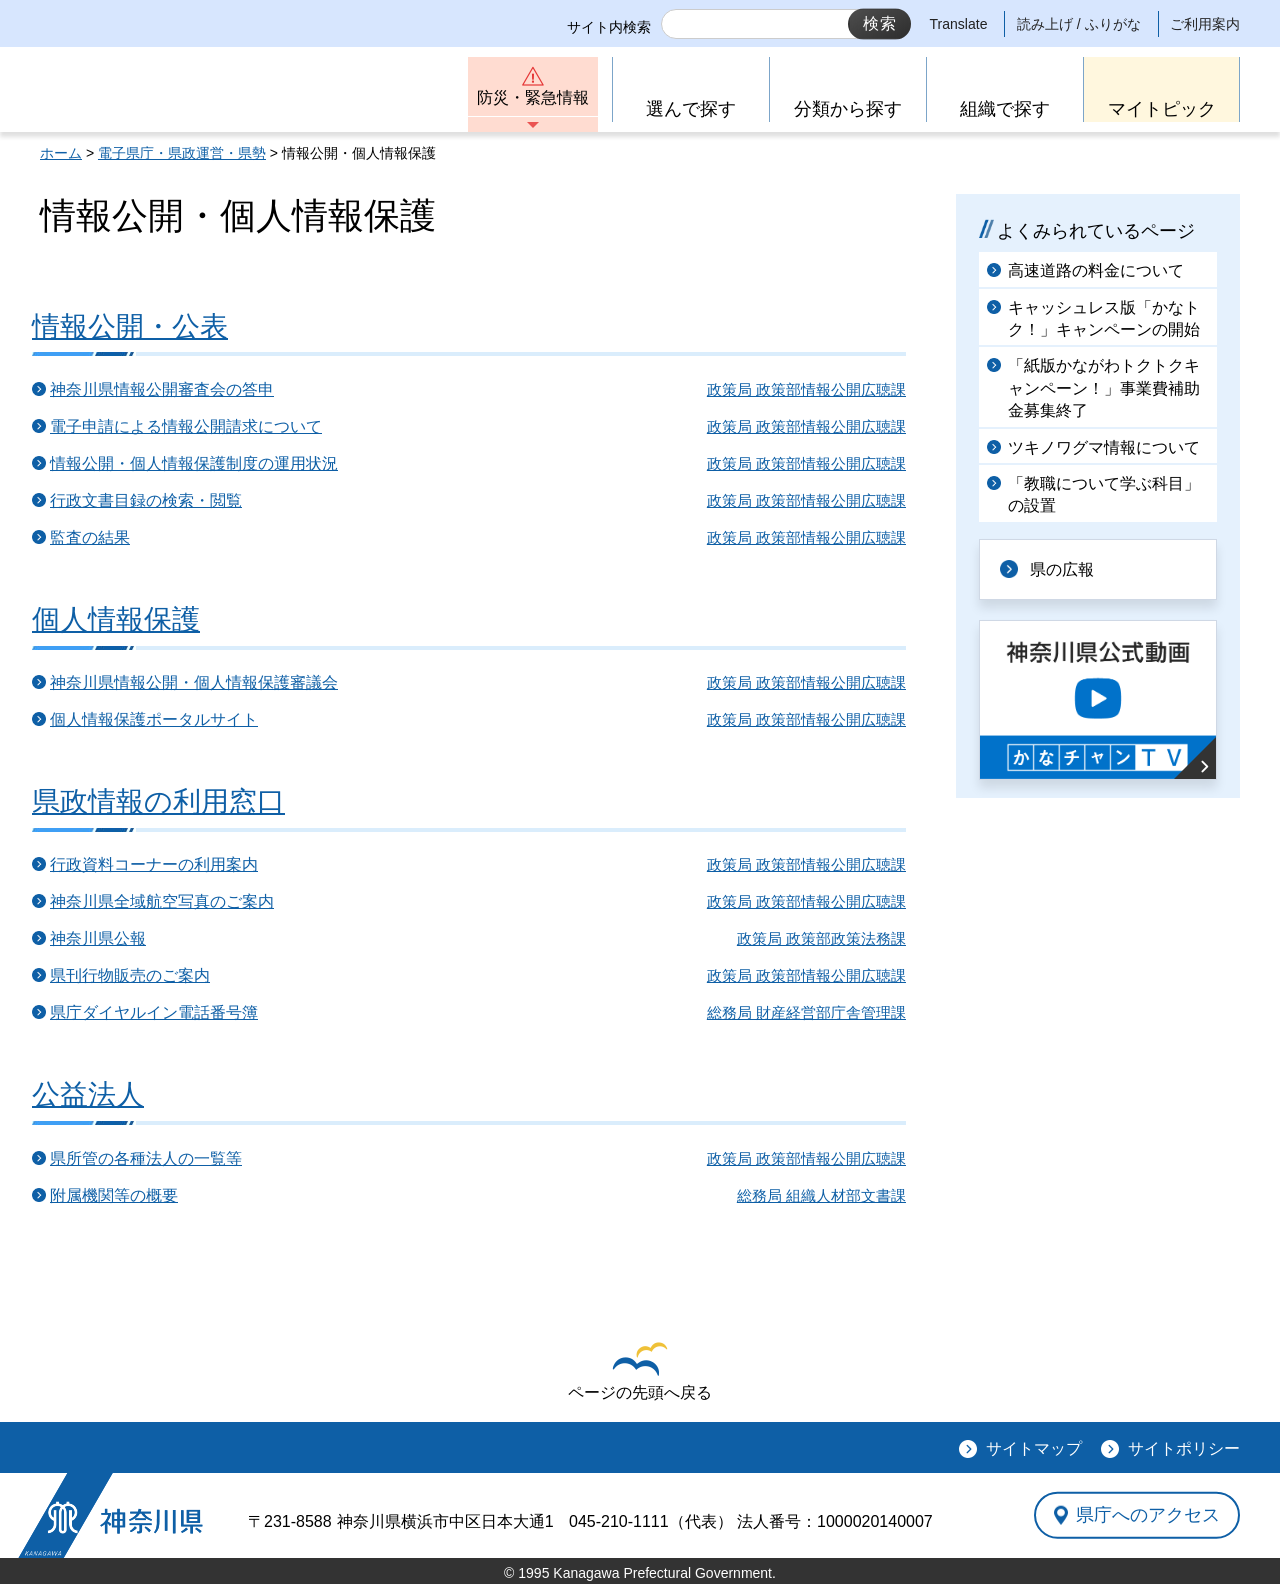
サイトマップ (1034, 1448)
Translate (959, 24)
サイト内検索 (609, 27)
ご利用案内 (1205, 24)
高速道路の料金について (1096, 270)
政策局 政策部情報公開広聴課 (806, 389)
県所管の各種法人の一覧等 (146, 1158)
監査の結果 (90, 537)
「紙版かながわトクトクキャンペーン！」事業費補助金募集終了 (1104, 388)
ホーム (61, 153)
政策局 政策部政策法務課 (821, 938)
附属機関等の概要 (114, 1195)
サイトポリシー (1184, 1448)
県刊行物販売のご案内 (130, 975)
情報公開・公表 (130, 326)
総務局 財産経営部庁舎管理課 (806, 1012)
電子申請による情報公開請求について (186, 426)
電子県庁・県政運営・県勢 (182, 153)
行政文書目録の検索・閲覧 (146, 500)
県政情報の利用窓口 (158, 801)
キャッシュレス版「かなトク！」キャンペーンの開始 (1104, 318)
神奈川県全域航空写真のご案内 (162, 901)
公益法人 (88, 1094)
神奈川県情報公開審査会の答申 (162, 389)
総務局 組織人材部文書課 (821, 1195)
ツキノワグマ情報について (1104, 447)
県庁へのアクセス (1148, 1515)
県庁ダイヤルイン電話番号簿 (154, 1012)
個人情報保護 (116, 619)
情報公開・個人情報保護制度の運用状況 (194, 463)
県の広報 (1062, 569)
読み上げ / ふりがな (1079, 24)
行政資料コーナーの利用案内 (154, 864)
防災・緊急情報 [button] (533, 97)
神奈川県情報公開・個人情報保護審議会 (194, 682)
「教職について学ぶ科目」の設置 (1104, 494)
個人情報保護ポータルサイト (154, 719)
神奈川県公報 (98, 938)
